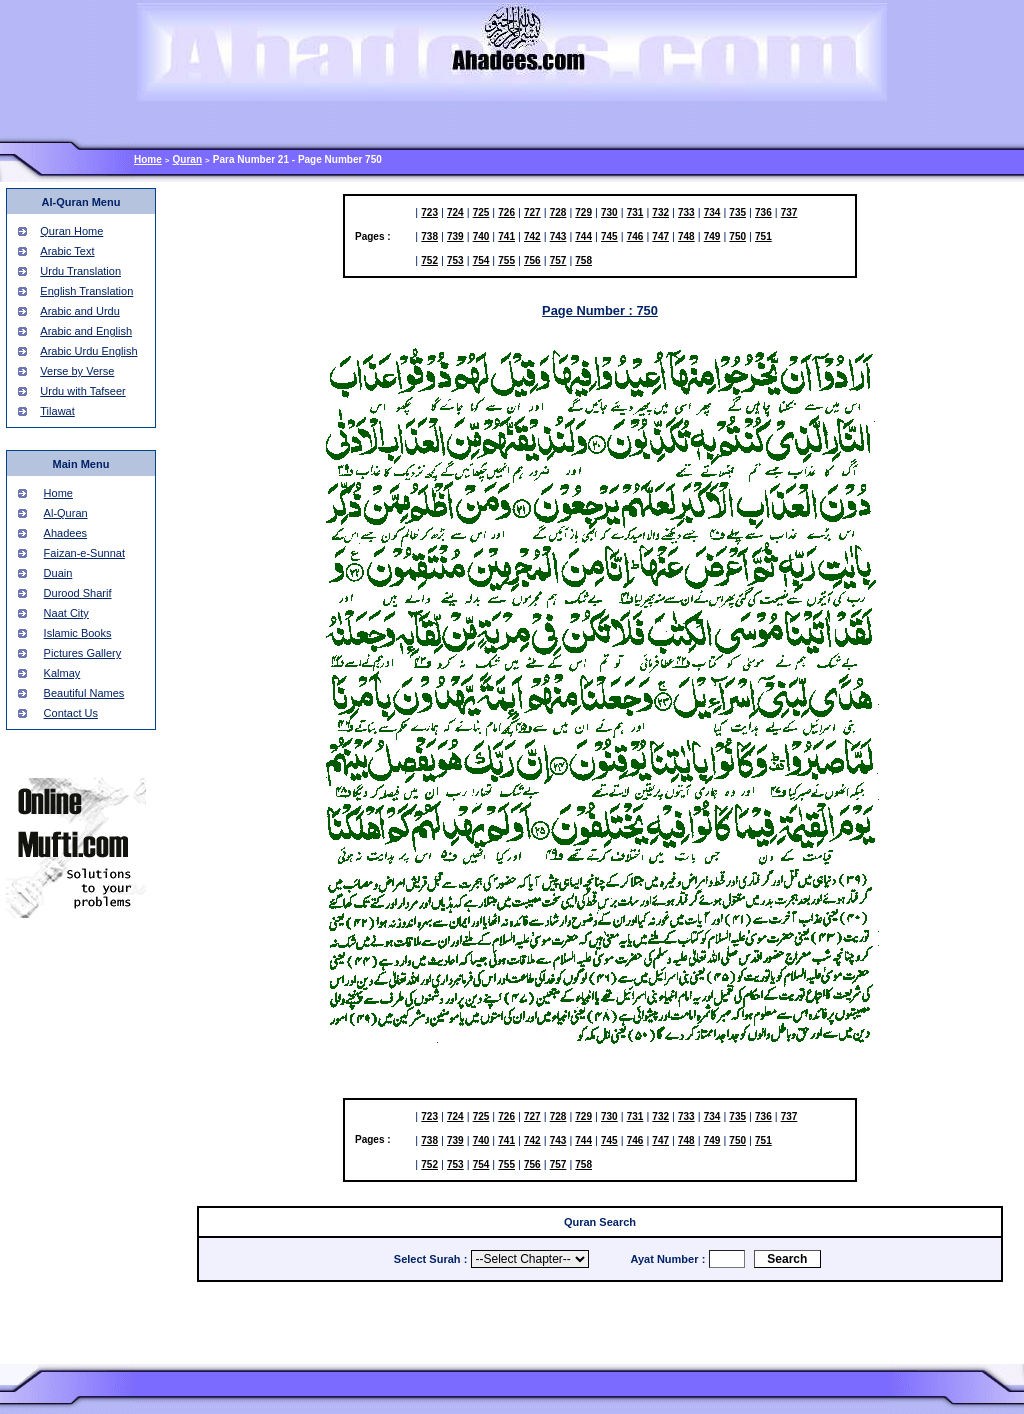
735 (737, 212)
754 (481, 260)
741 (506, 236)
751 (763, 236)
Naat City (66, 613)
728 (558, 212)
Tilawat (57, 411)
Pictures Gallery (83, 653)
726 (506, 212)
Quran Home (71, 231)
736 (763, 212)
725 (481, 212)
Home (148, 159)
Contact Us (71, 713)
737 (789, 212)
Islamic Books (78, 633)
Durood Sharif (78, 593)
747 (660, 236)
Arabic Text (67, 251)
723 (429, 212)
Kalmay (62, 673)
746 (635, 236)
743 (558, 236)
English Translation (86, 291)
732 (660, 212)
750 (737, 236)
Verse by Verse (77, 371)
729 (583, 212)
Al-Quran (66, 513)
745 (609, 236)
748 (686, 236)
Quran (187, 159)
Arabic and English (86, 331)
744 (583, 236)
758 (583, 260)
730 (609, 212)
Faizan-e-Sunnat (84, 553)
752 (429, 260)
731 (635, 212)
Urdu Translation (80, 271)
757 (558, 260)
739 (455, 236)
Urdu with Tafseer (82, 391)
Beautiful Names (84, 693)
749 (712, 236)
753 (455, 260)
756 (532, 260)
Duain (58, 573)
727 (532, 212)
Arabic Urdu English (88, 351)
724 (455, 212)
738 (429, 236)
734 (712, 212)
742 (532, 236)
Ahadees (65, 533)
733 (686, 212)
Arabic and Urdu (80, 311)
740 (481, 236)
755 (506, 260)
